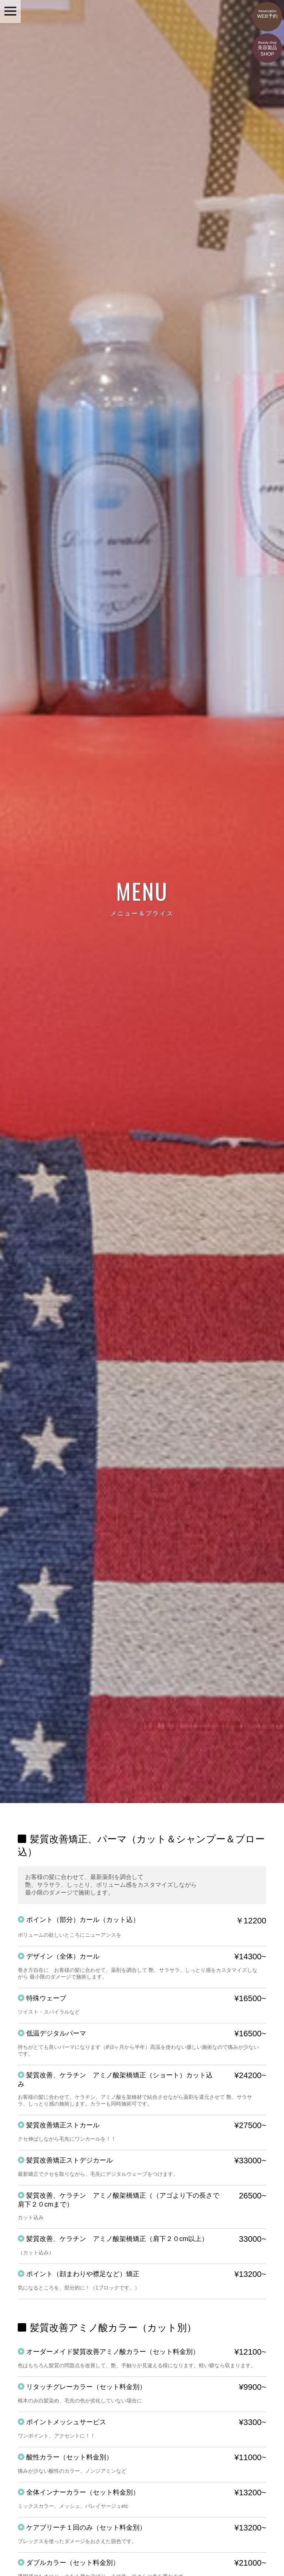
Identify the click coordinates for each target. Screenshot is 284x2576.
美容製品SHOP (267, 45)
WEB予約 (267, 10)
